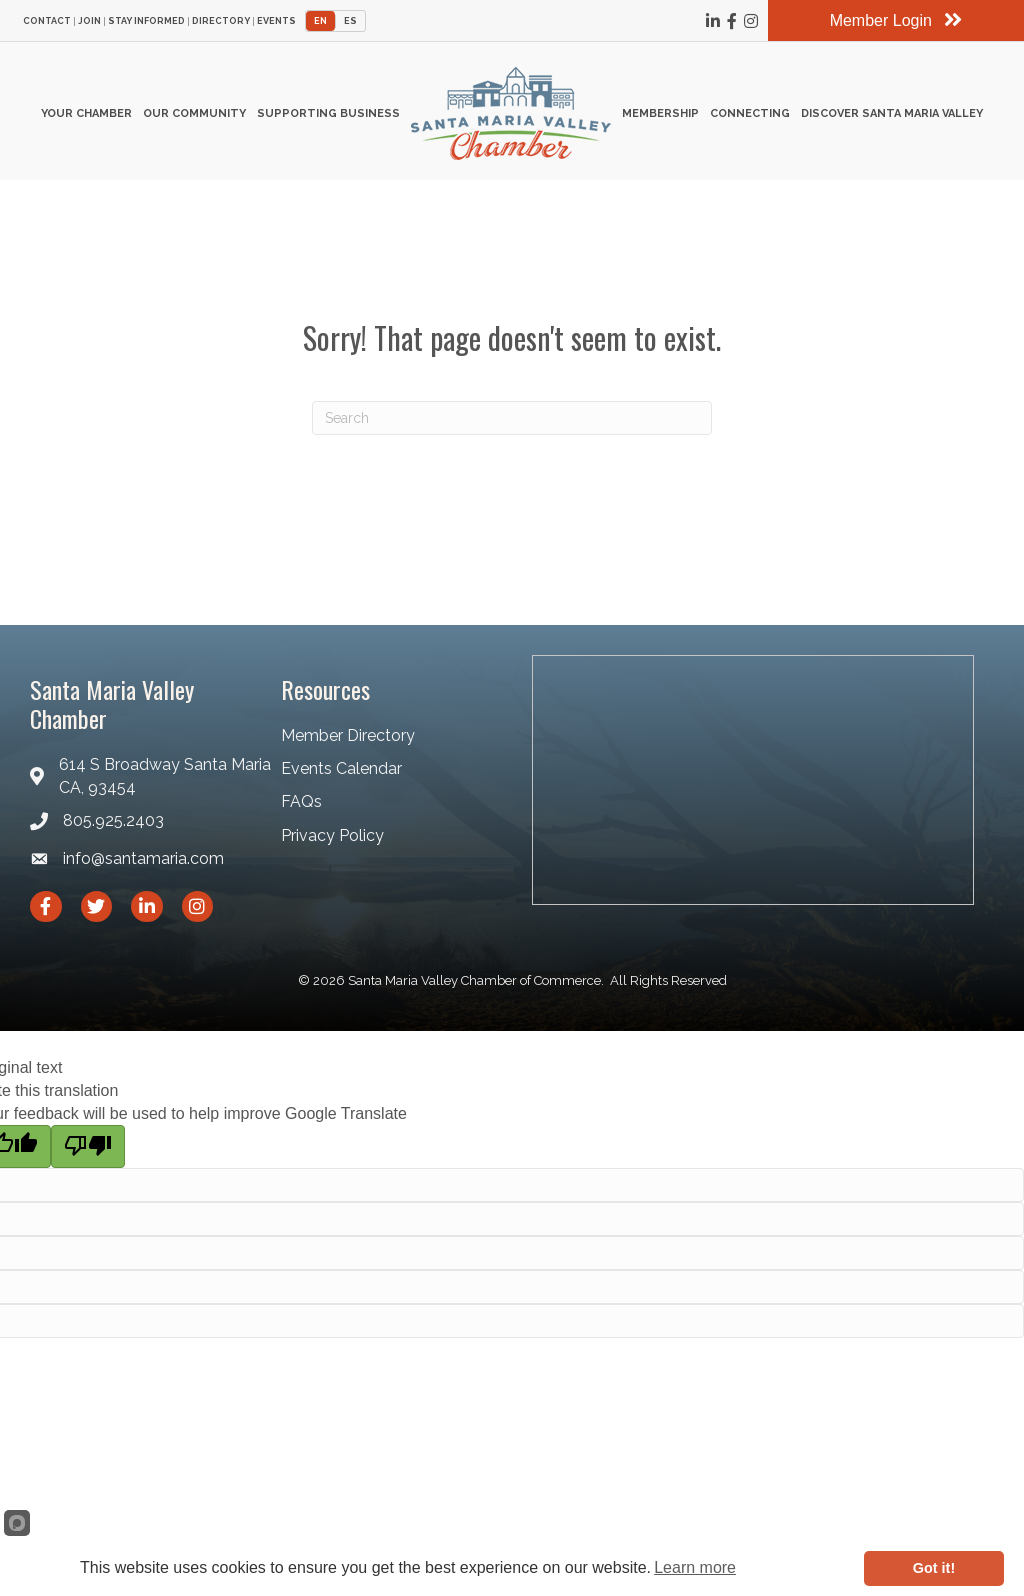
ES (350, 21)
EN (320, 21)
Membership (660, 113)
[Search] (512, 418)
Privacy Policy (332, 835)
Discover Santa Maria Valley (892, 113)
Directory (221, 21)
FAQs (301, 801)
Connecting (750, 113)
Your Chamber (86, 113)
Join (89, 21)
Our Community (194, 113)
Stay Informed (146, 21)
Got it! (934, 1568)
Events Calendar (341, 768)
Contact (47, 21)
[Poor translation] (88, 1146)
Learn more (695, 1567)
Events (276, 21)
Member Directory (348, 735)
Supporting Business (328, 113)
